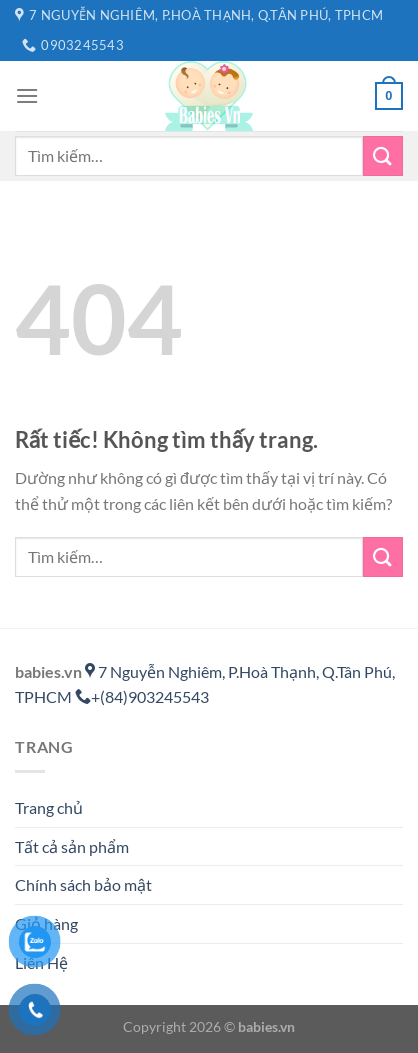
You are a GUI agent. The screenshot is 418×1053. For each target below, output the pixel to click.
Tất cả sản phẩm (72, 846)
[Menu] (27, 95)
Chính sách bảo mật (83, 884)
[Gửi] (383, 155)
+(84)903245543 (142, 696)
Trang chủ (49, 807)
